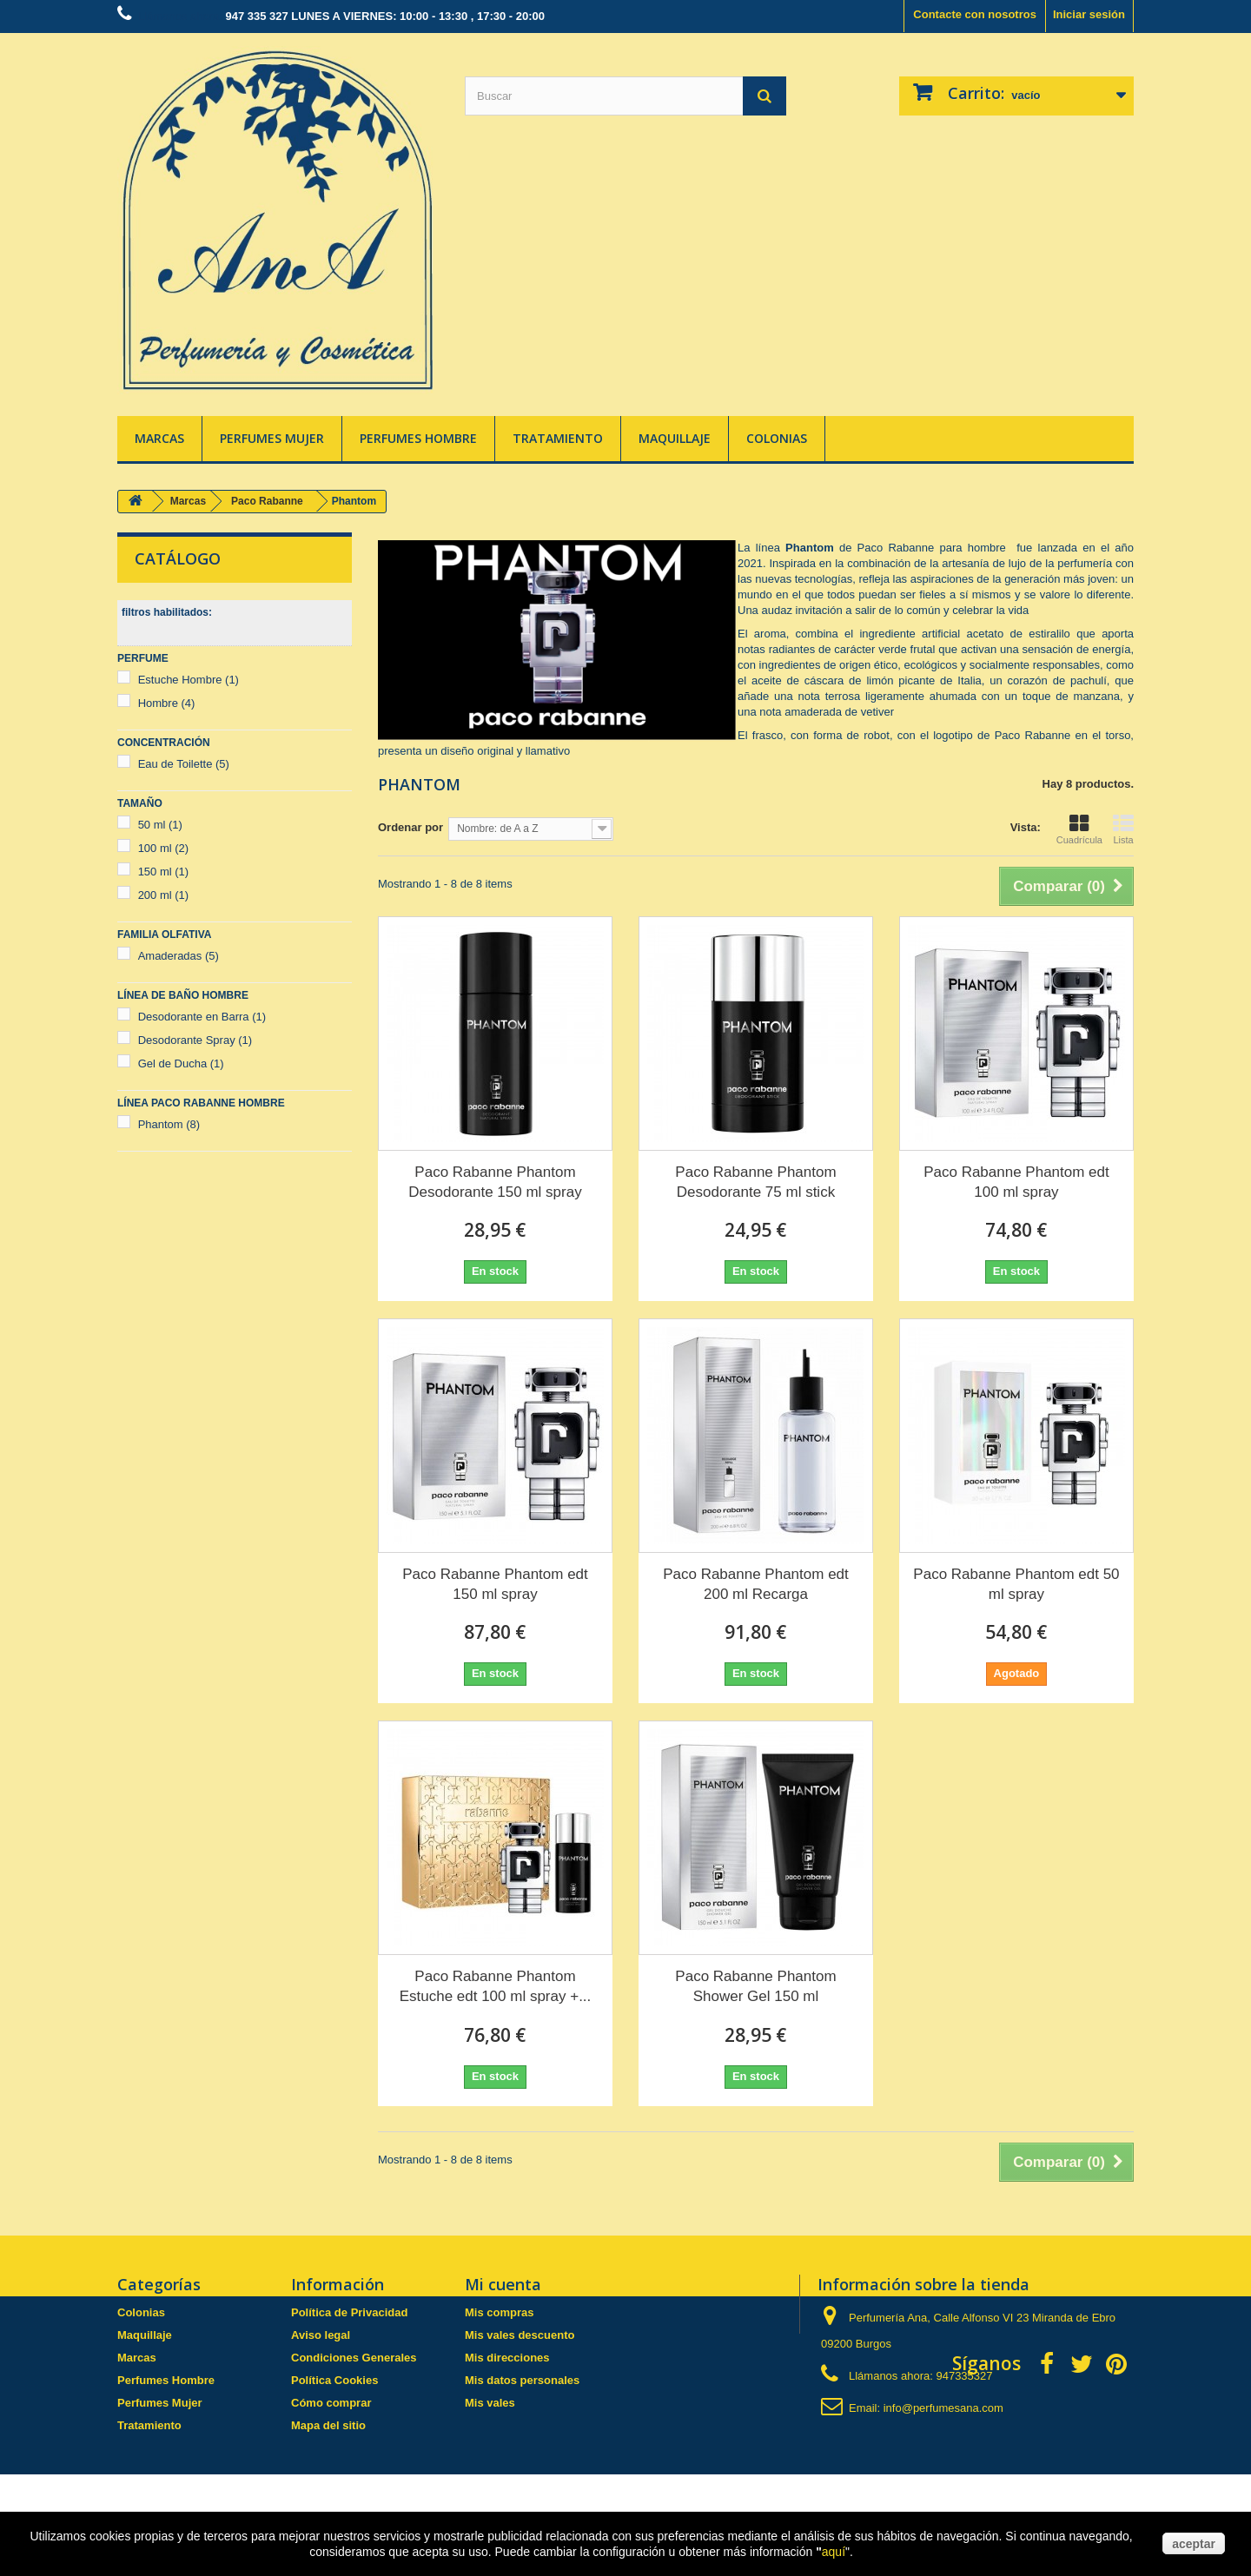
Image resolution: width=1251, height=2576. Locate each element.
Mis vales (490, 2402)
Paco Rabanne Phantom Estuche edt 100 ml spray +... (496, 1986)
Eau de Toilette (183, 763)
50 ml (160, 824)
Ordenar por (410, 827)
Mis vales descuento (519, 2335)
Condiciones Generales (354, 2357)
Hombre (166, 703)
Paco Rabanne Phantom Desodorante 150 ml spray (494, 1182)
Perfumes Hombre (418, 438)
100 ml (163, 848)
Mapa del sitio (328, 2425)
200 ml (163, 895)
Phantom (169, 1124)
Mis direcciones (507, 2357)
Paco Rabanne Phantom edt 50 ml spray (1016, 1584)
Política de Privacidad (349, 2312)
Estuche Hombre (188, 679)
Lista (1123, 829)
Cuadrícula (1079, 829)
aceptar (1193, 2544)
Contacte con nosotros (974, 14)
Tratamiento (558, 438)
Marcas (159, 438)
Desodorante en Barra (202, 1016)
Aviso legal (320, 2335)
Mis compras (499, 2312)
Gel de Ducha (181, 1063)
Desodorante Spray (195, 1040)
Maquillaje (675, 438)
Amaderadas (178, 955)
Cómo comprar (331, 2402)
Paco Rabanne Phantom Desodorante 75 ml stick (755, 1182)
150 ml (163, 871)
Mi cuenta (503, 2284)
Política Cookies (334, 2380)
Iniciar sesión (1089, 14)
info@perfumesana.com (943, 2407)
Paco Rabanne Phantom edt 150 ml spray (495, 1584)
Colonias (776, 438)
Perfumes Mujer (272, 438)
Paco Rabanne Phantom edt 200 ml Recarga (756, 1584)
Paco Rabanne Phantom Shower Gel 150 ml (755, 1986)
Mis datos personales (522, 2380)
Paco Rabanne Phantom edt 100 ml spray (1016, 1182)
